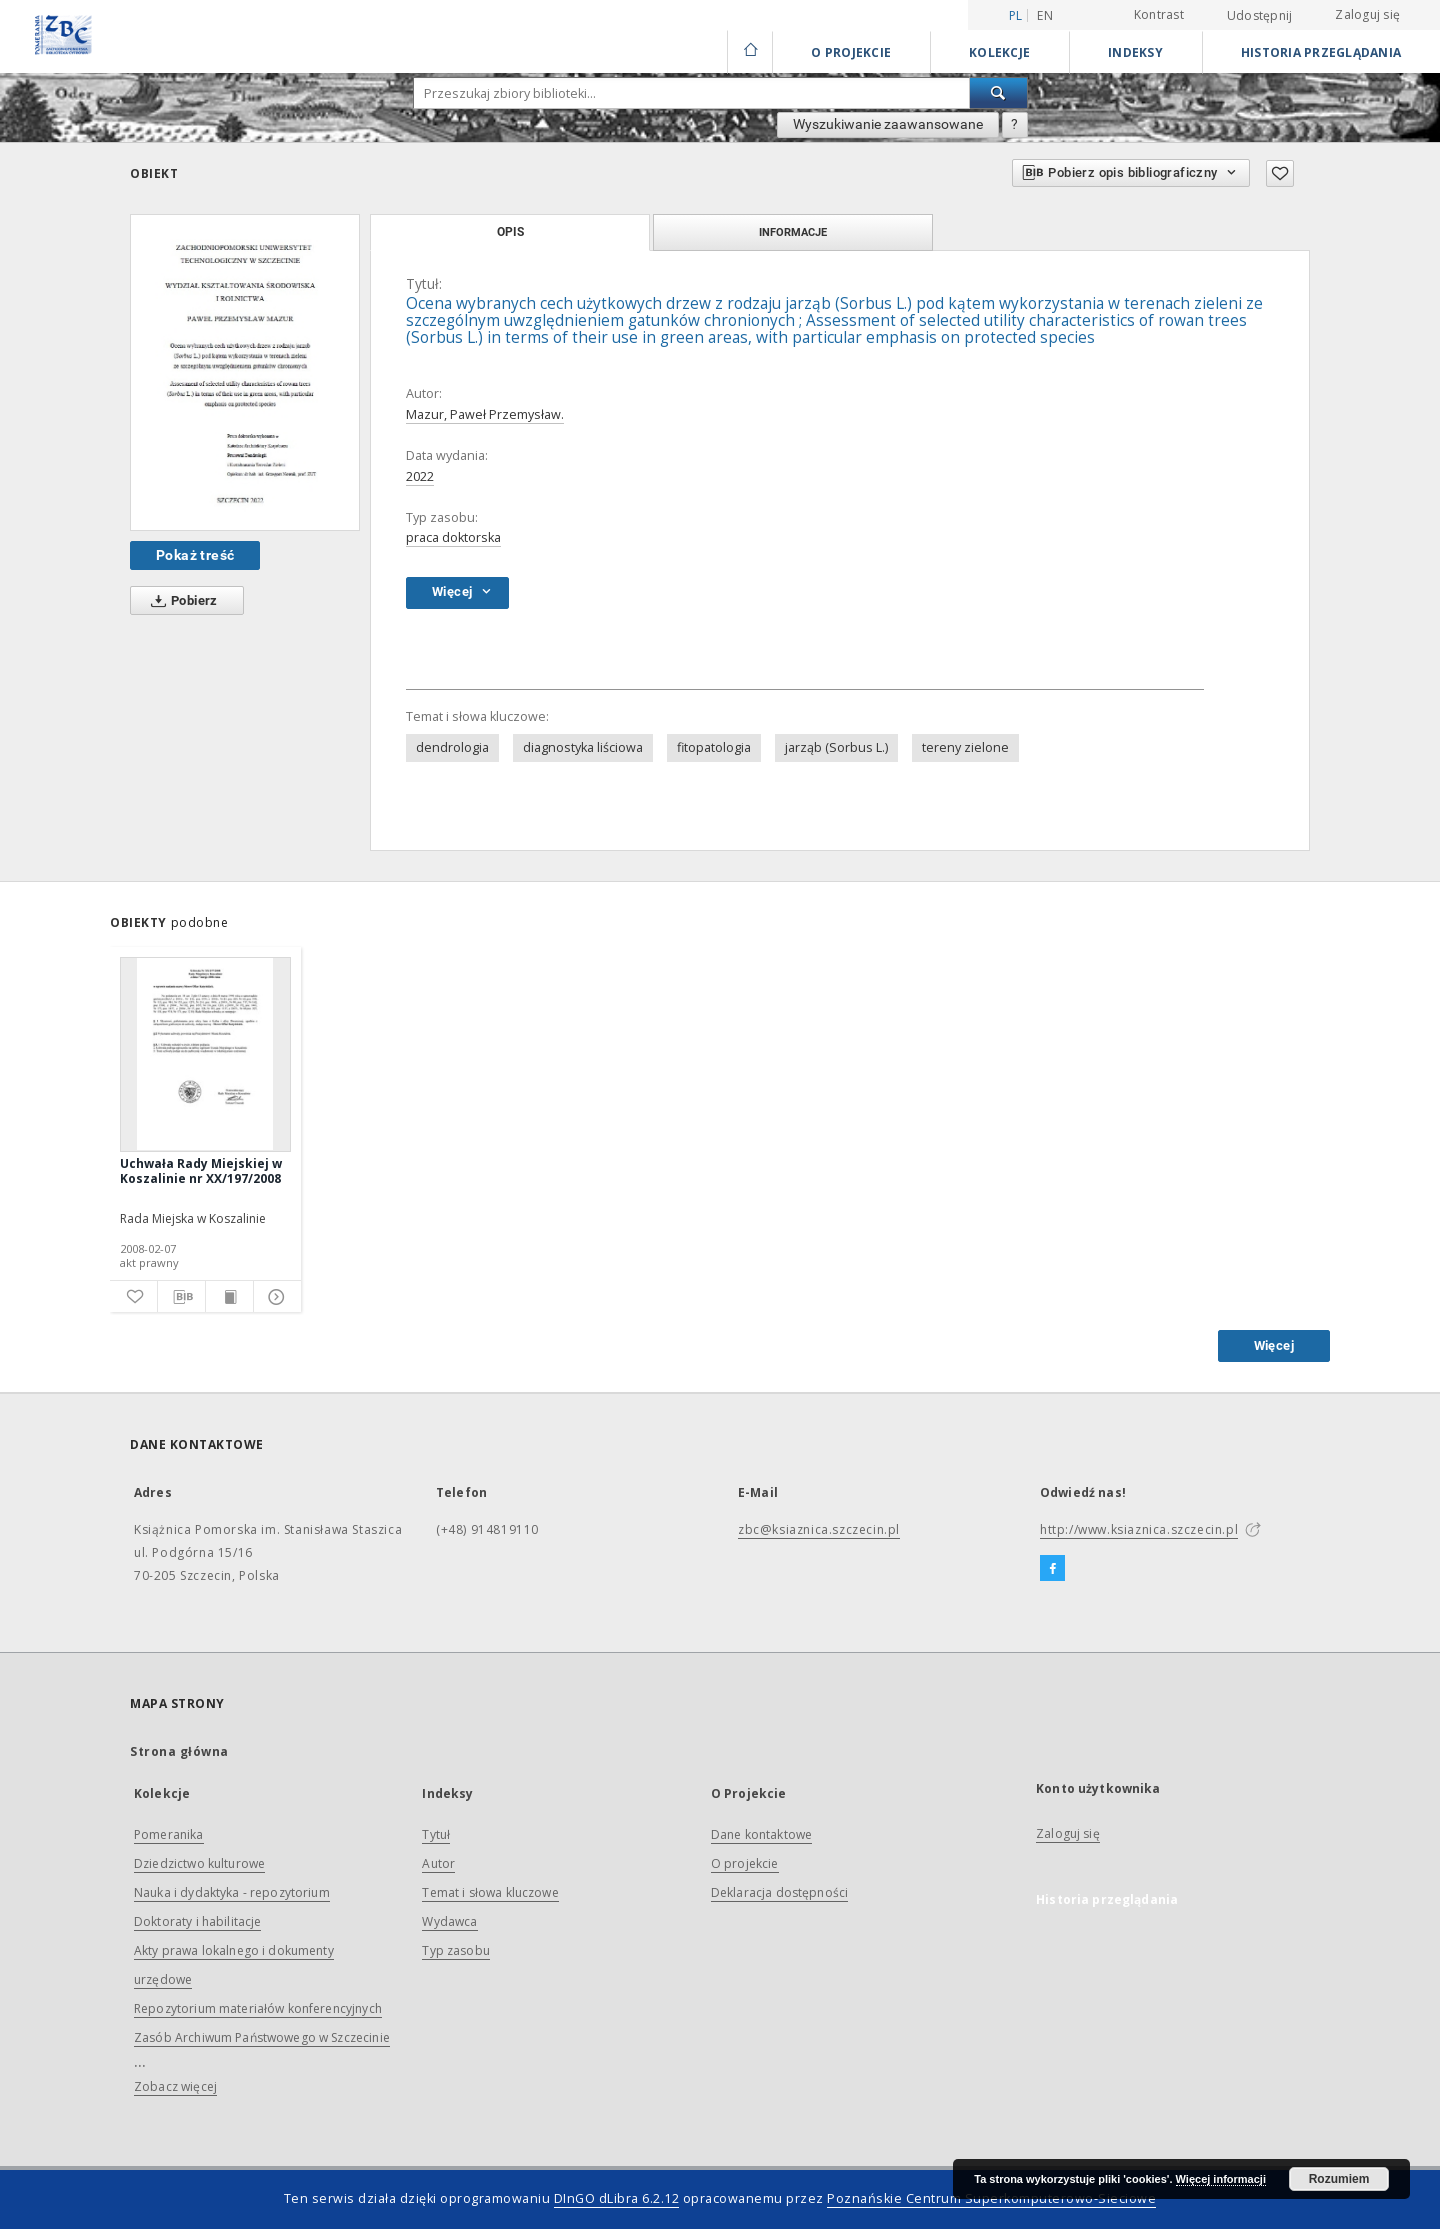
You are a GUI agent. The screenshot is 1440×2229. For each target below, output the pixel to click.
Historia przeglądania (1321, 52)
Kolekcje (999, 52)
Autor (438, 1863)
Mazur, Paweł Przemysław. (485, 414)
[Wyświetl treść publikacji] (229, 1297)
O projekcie (745, 1863)
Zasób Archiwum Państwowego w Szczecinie (262, 2037)
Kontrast (1159, 14)
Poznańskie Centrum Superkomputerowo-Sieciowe (991, 2198)
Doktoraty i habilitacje (197, 1921)
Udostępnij (1260, 16)
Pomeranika (169, 1834)
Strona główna (179, 1751)
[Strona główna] (749, 52)
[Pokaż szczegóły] (274, 1297)
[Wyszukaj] (999, 93)
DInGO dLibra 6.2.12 (617, 2198)
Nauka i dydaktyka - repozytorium (232, 1892)
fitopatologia (714, 747)
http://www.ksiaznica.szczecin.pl (1139, 1529)
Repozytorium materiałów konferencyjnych (258, 2008)
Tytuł (436, 1834)
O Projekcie (851, 52)
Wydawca (449, 1921)
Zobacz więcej (175, 2086)
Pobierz (180, 601)
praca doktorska (453, 537)
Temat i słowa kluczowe (490, 1892)
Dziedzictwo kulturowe (199, 1863)
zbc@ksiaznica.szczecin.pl (819, 1529)
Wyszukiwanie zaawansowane (888, 124)
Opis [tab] (510, 232)
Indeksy (1135, 52)
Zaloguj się (1367, 14)
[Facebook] (1052, 1569)
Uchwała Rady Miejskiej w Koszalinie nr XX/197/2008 (201, 1170)
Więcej (1274, 1345)
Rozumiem (1339, 2179)
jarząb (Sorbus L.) (836, 747)
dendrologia (452, 747)
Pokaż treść (195, 555)
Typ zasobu (456, 1950)
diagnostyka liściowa (583, 747)
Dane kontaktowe (761, 1834)
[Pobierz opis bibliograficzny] (181, 1297)
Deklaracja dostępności (779, 1892)
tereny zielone (965, 747)
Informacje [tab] (793, 232)
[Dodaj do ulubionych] (1280, 173)
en (1045, 15)
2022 (420, 476)
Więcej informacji (1221, 2179)
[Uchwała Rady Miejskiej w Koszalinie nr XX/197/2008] (205, 1054)
